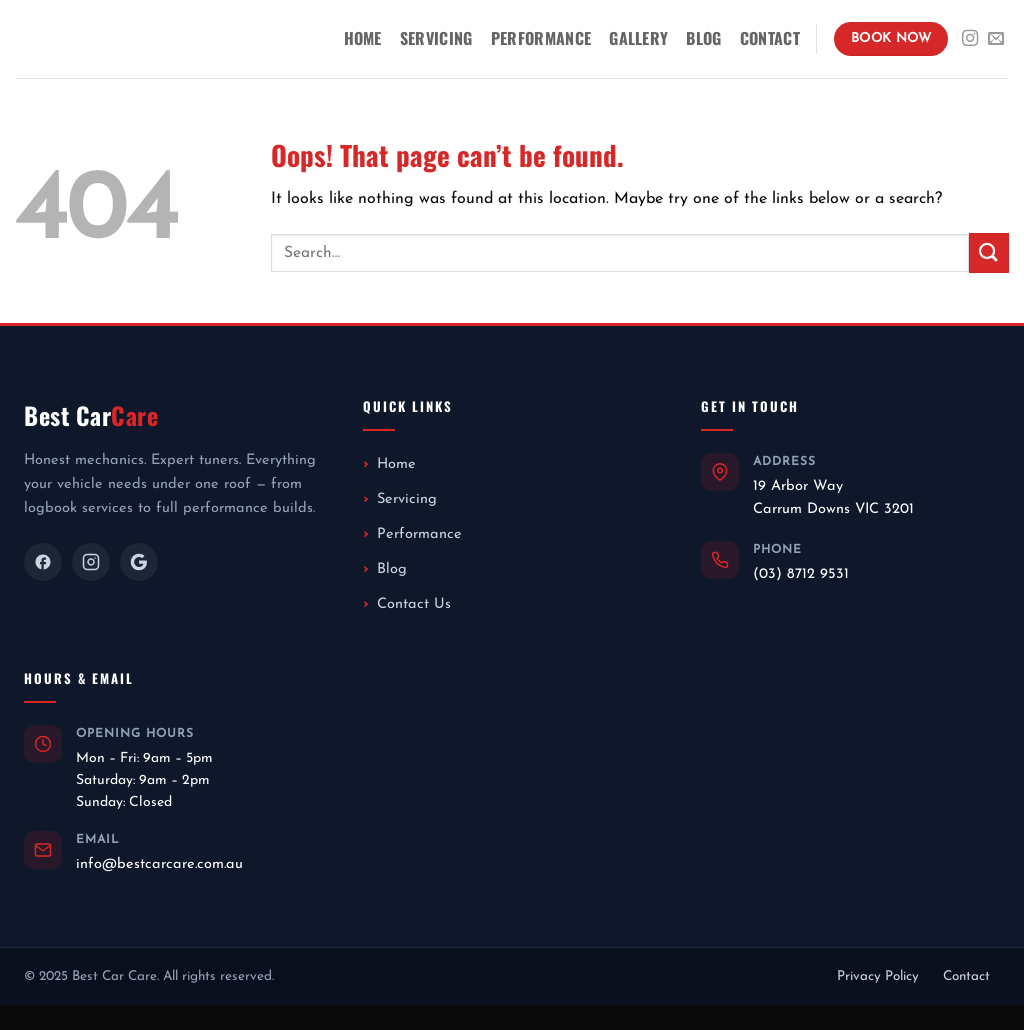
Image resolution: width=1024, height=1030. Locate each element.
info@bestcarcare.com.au (159, 864)
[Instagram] (91, 562)
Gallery (638, 38)
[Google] (139, 562)
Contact (770, 38)
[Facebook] (43, 562)
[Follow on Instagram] (970, 39)
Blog (703, 38)
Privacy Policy (878, 976)
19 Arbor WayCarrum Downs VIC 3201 (833, 497)
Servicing (436, 38)
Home (363, 38)
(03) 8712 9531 (801, 574)
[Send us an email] (996, 39)
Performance (541, 38)
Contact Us (414, 604)
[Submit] (989, 252)
